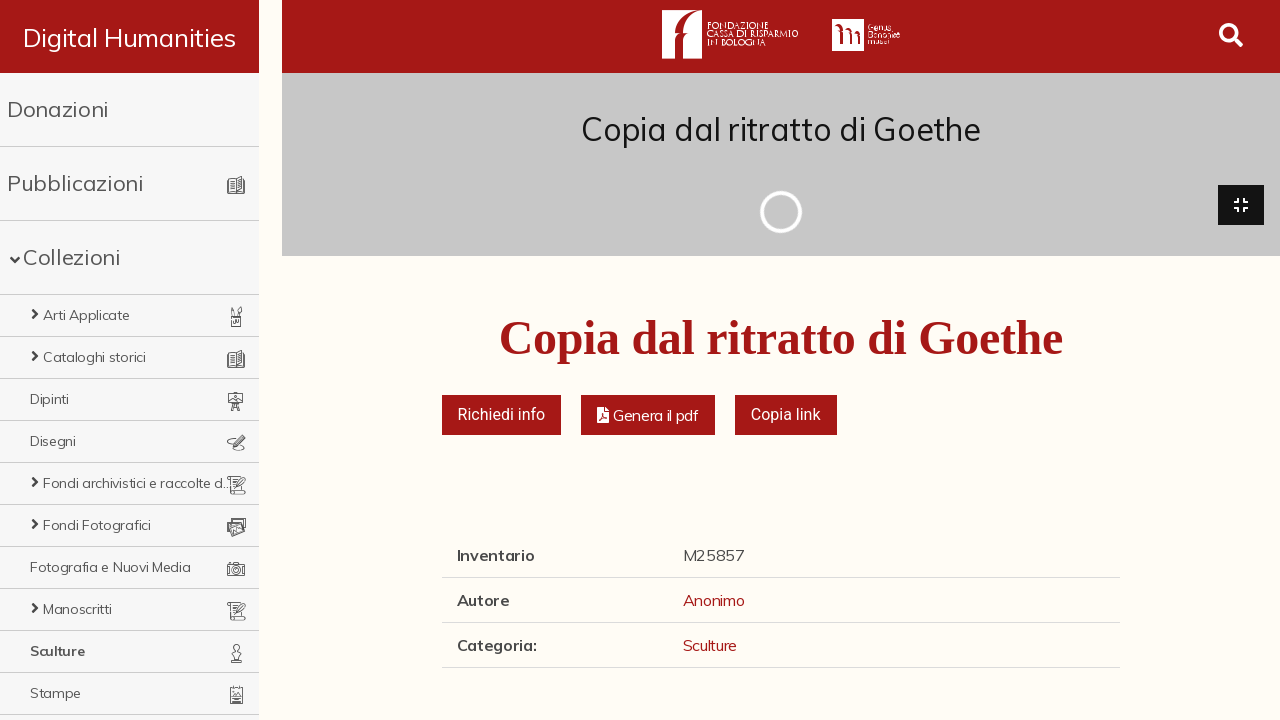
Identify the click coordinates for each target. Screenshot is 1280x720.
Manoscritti (77, 609)
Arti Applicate (86, 315)
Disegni (53, 441)
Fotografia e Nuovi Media (110, 567)
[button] (648, 416)
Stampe (55, 693)
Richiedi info (502, 415)
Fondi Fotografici (97, 525)
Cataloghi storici (94, 357)
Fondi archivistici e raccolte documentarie (150, 483)
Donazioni (58, 109)
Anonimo (714, 601)
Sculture (57, 651)
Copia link (786, 415)
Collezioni (72, 257)
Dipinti (49, 399)
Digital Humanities (140, 37)
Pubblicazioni (75, 183)
